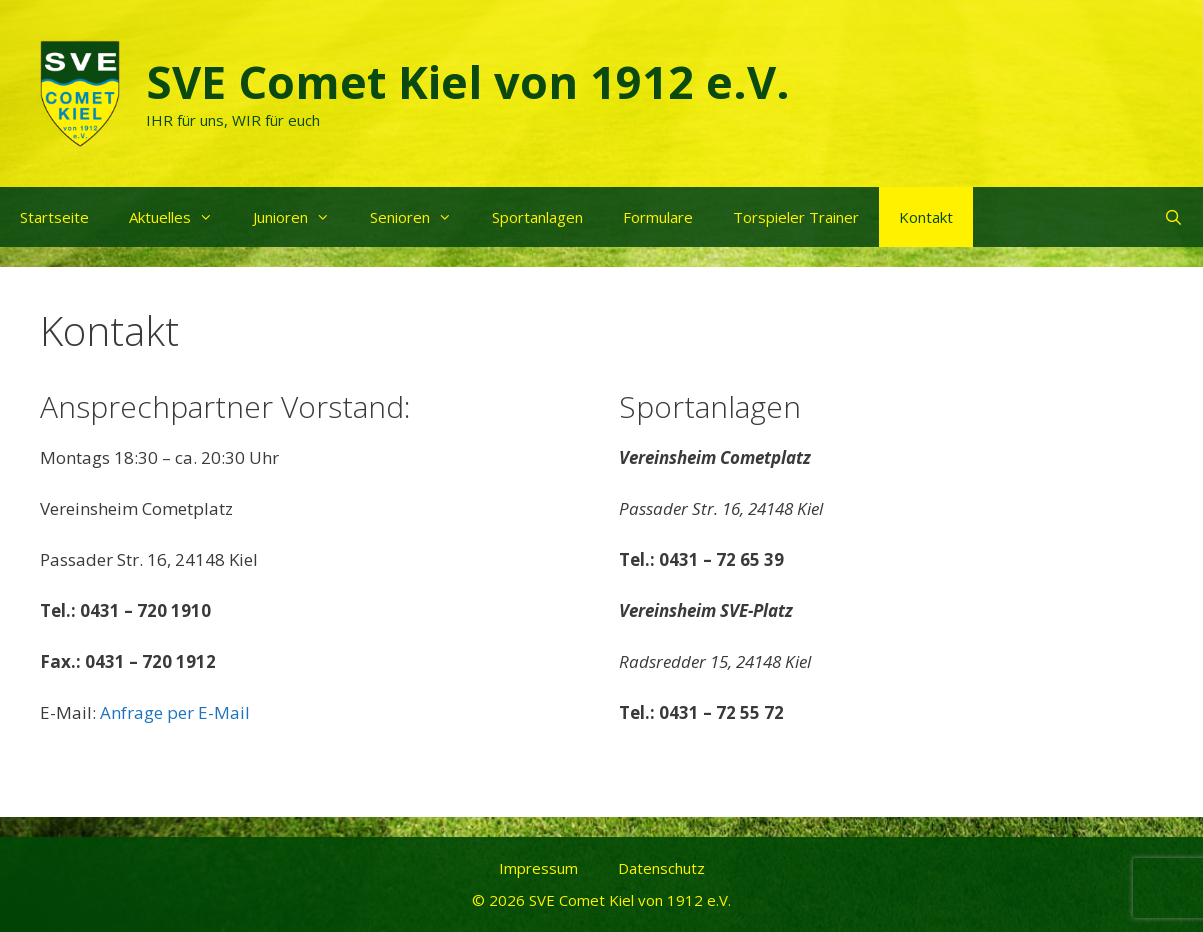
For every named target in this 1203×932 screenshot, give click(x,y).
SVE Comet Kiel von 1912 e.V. (468, 81)
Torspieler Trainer (796, 217)
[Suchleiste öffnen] (1173, 217)
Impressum (538, 868)
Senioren (421, 217)
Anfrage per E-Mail (175, 712)
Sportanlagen (537, 217)
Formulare (658, 217)
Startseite (54, 217)
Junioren (301, 217)
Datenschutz (661, 868)
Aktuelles (181, 217)
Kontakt (926, 217)
